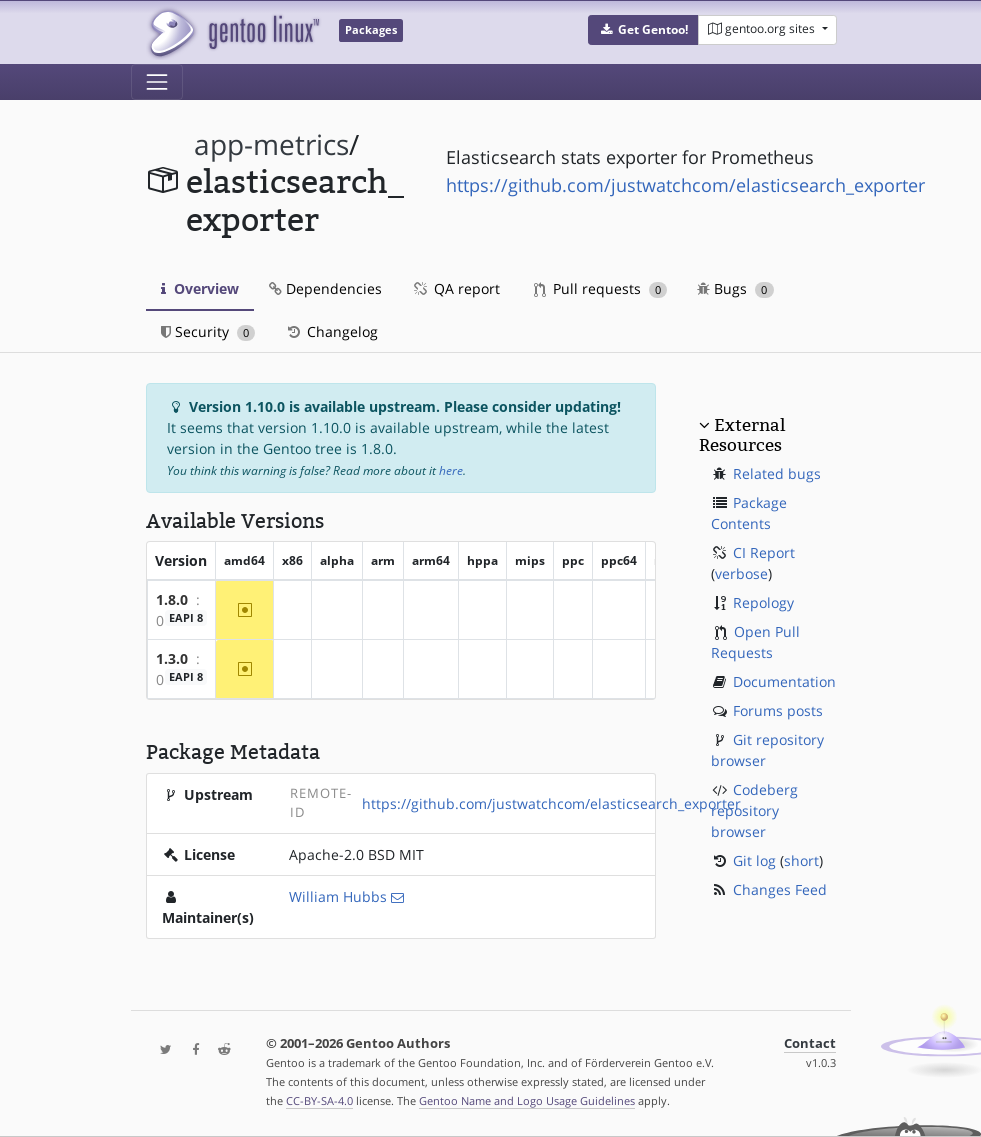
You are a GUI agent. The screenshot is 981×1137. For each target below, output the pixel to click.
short (801, 860)
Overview (200, 288)
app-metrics (271, 144)
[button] (643, 30)
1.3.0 (172, 658)
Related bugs (777, 473)
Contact (810, 1043)
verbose (741, 573)
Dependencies (325, 288)
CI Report (764, 552)
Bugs (735, 288)
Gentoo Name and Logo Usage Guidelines (527, 1100)
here (451, 470)
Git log (754, 860)
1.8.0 (172, 599)
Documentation (784, 681)
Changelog (331, 331)
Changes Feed (780, 889)
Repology (763, 602)
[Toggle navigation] (157, 82)
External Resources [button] (742, 435)
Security (208, 331)
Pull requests (601, 288)
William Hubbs (338, 896)
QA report (456, 288)
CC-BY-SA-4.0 (319, 1100)
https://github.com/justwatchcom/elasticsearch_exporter (685, 185)
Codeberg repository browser (754, 810)
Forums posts (778, 710)
